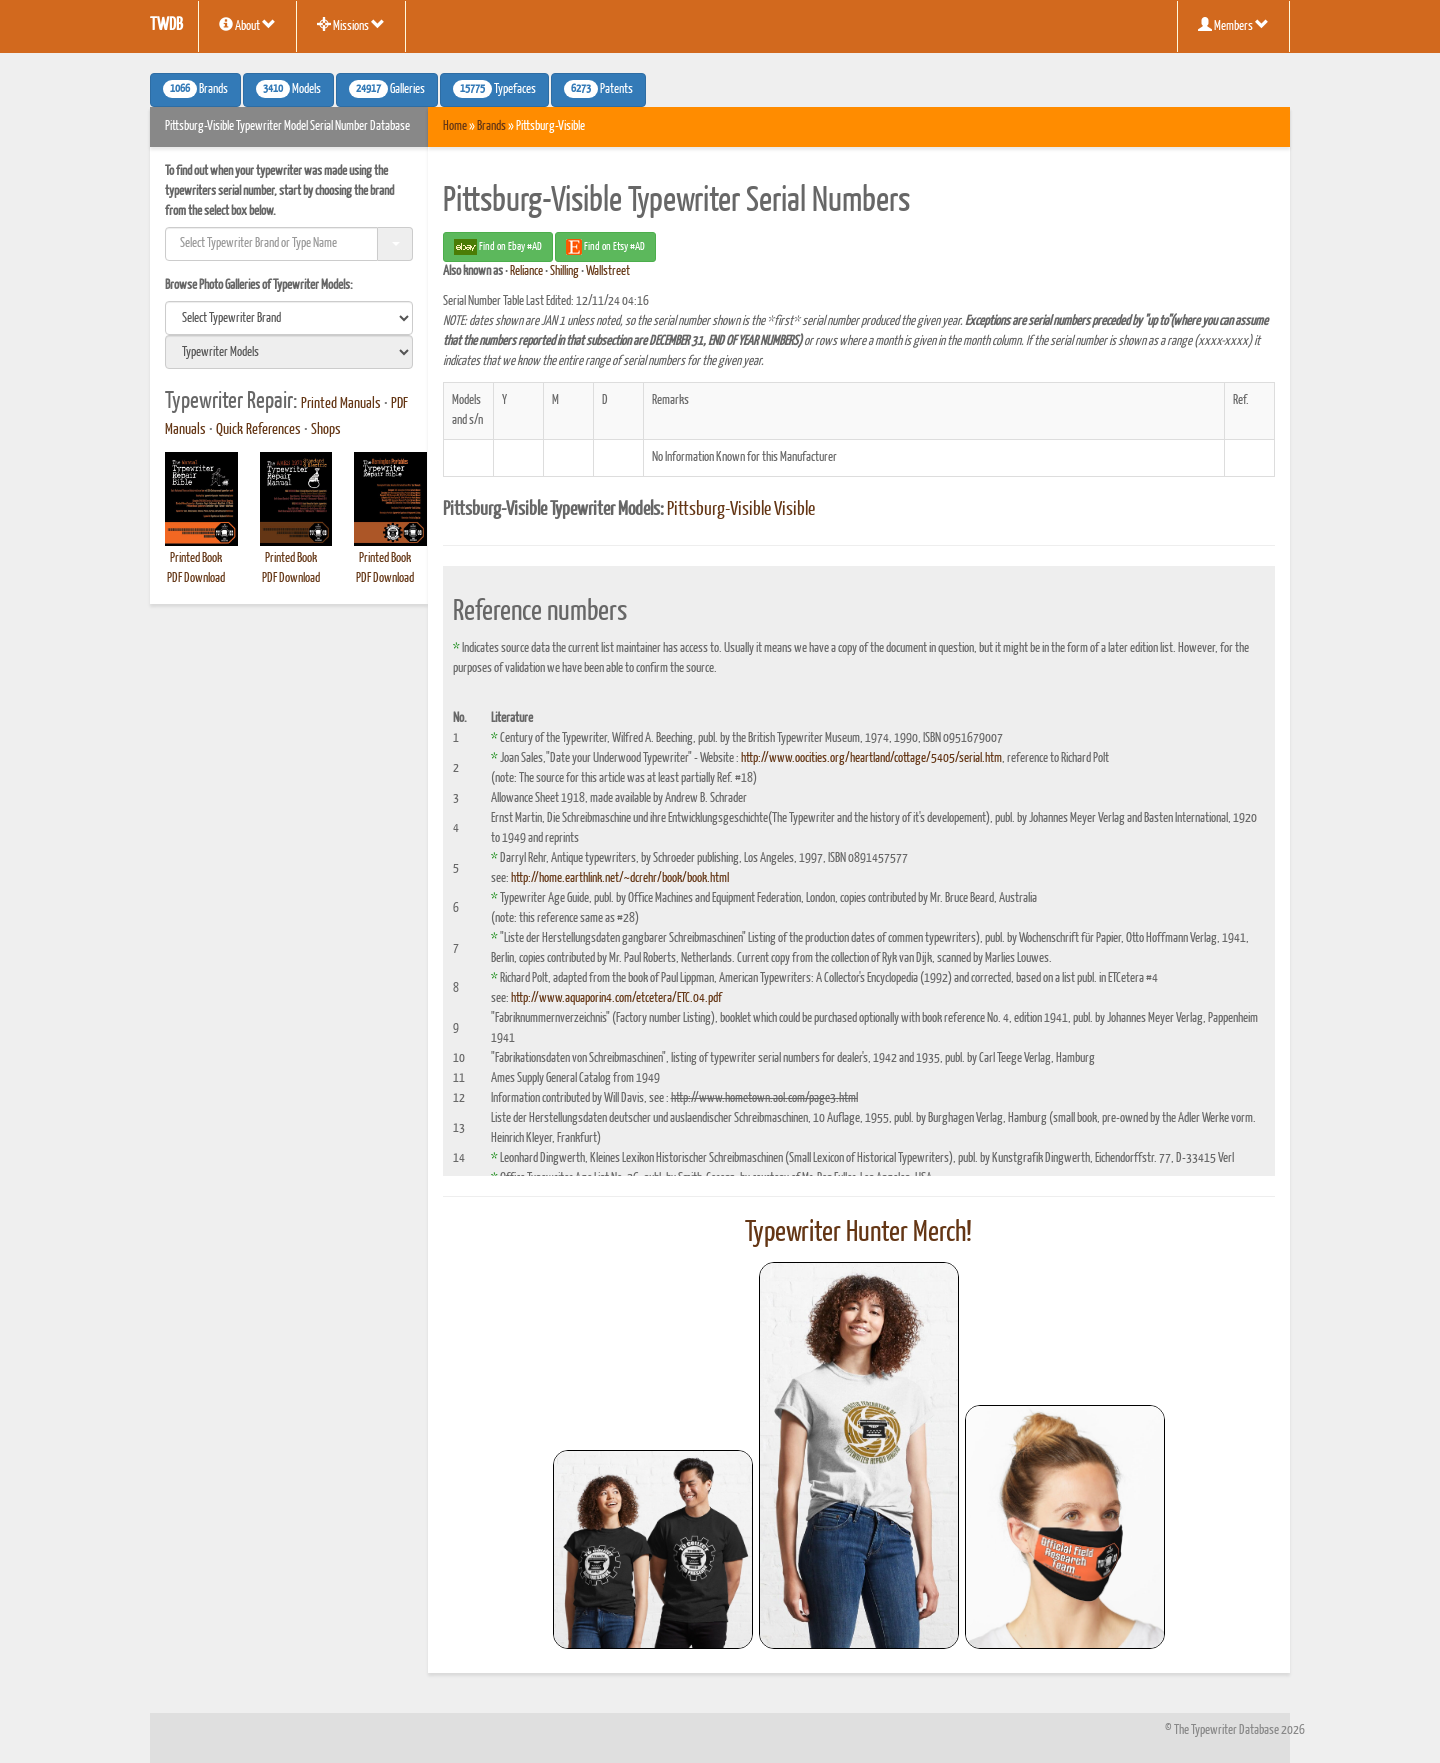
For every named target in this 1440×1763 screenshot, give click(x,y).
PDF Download (196, 578)
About (247, 25)
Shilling (564, 271)
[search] (289, 318)
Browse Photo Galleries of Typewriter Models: (259, 285)
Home (455, 126)
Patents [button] (598, 89)
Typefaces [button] (494, 89)
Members (1233, 25)
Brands (491, 126)
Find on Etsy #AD (605, 247)
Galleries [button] (387, 89)
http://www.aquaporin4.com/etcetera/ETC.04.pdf (616, 998)
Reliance (526, 271)
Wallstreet (608, 271)
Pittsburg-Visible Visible (741, 510)
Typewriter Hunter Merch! (858, 1233)
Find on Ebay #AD (498, 247)
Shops (326, 430)
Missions (351, 25)
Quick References (258, 430)
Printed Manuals (341, 404)
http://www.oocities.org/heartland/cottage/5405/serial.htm (871, 758)
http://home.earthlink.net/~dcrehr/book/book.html (620, 878)
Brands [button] (195, 89)
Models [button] (288, 89)
